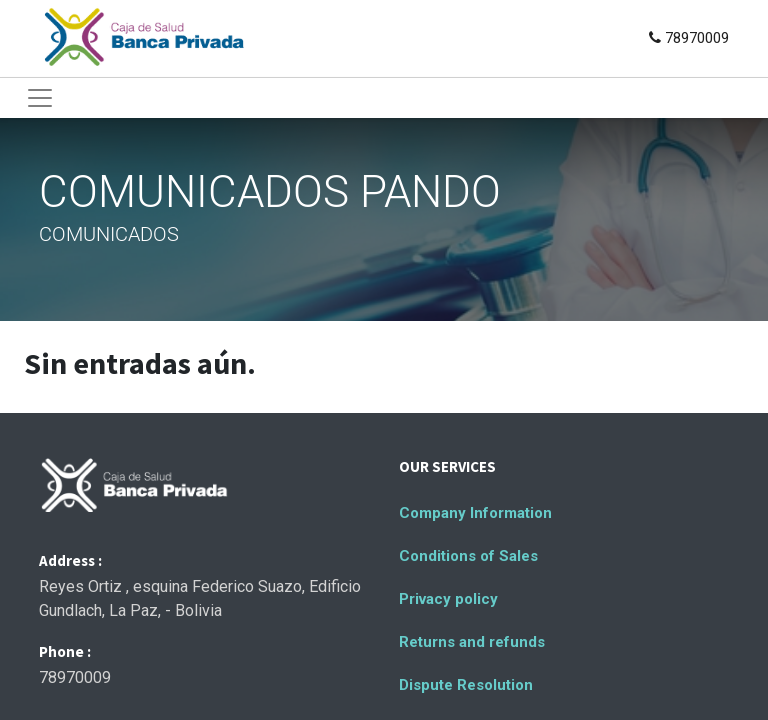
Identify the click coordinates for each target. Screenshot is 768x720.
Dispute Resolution (466, 685)
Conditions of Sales (468, 556)
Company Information (475, 513)
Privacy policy (448, 599)
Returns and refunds (472, 642)
